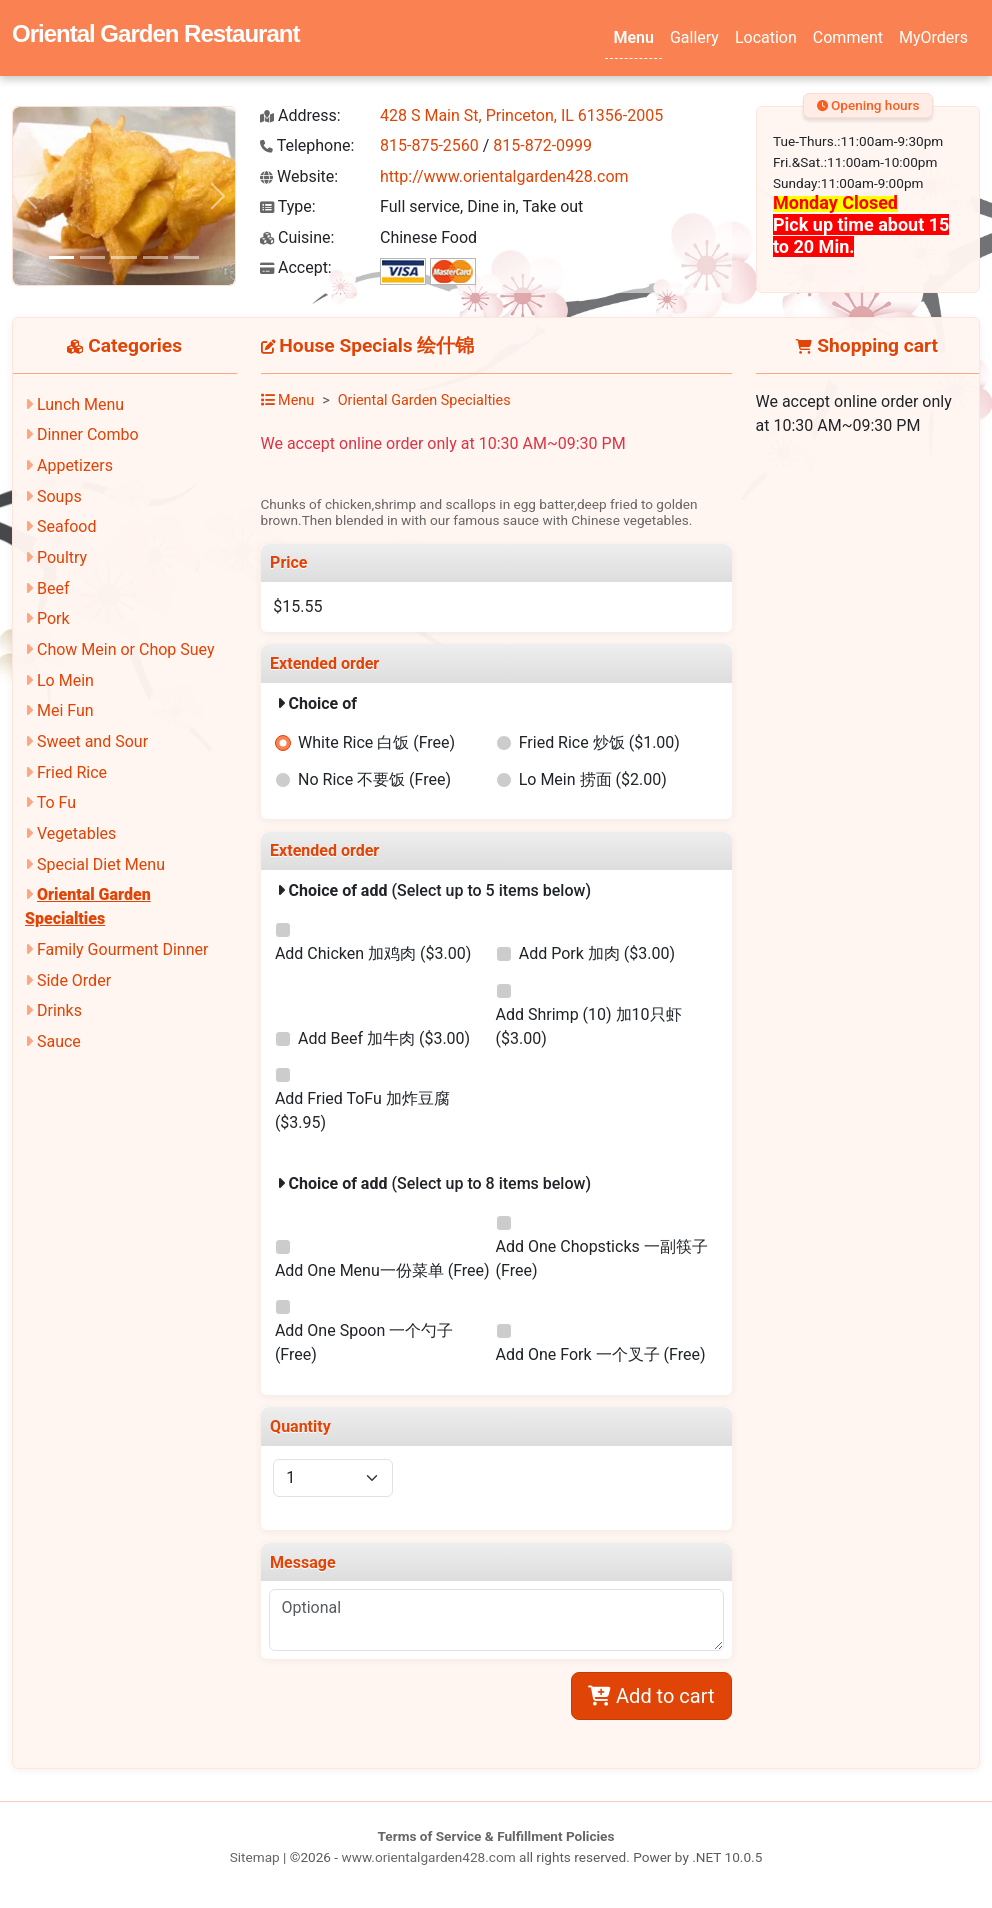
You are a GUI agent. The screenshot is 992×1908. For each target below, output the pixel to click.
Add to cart (651, 1696)
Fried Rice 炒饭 (599, 742)
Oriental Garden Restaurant (155, 33)
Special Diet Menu (101, 864)
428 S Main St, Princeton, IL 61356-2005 (521, 115)
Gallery (694, 37)
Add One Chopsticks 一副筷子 (602, 1258)
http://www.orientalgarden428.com (504, 176)
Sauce (59, 1041)
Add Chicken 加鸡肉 (373, 953)
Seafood (67, 526)
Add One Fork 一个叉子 (601, 1354)
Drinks (59, 1010)
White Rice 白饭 (376, 742)
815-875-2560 (429, 145)
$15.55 (297, 606)
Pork (53, 618)
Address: (300, 115)
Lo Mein (65, 680)
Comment (848, 37)
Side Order (74, 980)
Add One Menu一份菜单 (382, 1270)
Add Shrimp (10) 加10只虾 (589, 1026)
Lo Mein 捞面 (593, 779)
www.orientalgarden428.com (428, 1857)
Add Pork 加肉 (597, 953)
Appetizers (75, 465)
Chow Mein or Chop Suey (126, 649)
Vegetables (76, 833)
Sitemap (255, 1857)
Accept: (296, 267)
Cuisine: (297, 237)
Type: (288, 206)
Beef (53, 588)
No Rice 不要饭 (374, 779)
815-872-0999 (542, 145)
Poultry (62, 557)
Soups (59, 496)
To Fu (56, 802)
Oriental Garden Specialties (424, 400)
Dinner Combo (88, 434)
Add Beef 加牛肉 (384, 1038)
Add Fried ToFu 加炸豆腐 (362, 1110)
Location (766, 37)
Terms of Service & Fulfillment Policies (496, 1836)
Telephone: (307, 145)
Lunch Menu (80, 404)
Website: (299, 176)
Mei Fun (65, 710)
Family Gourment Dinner (122, 949)
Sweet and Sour (92, 741)
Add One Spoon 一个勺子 (364, 1342)
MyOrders (933, 37)
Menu (633, 37)
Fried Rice (72, 772)
